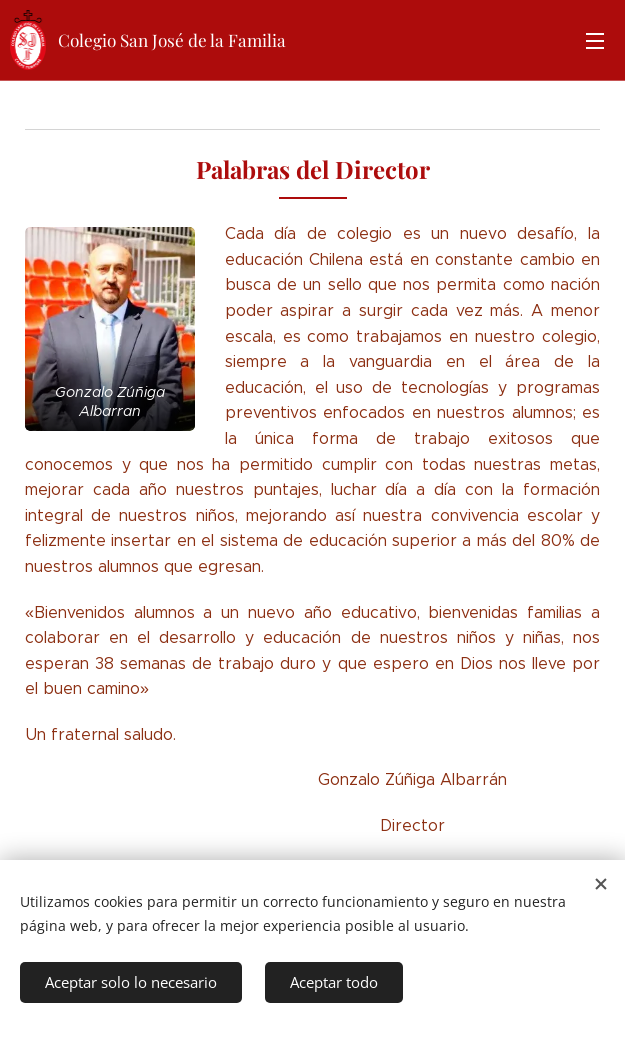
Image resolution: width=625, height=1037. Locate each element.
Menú (595, 41)
